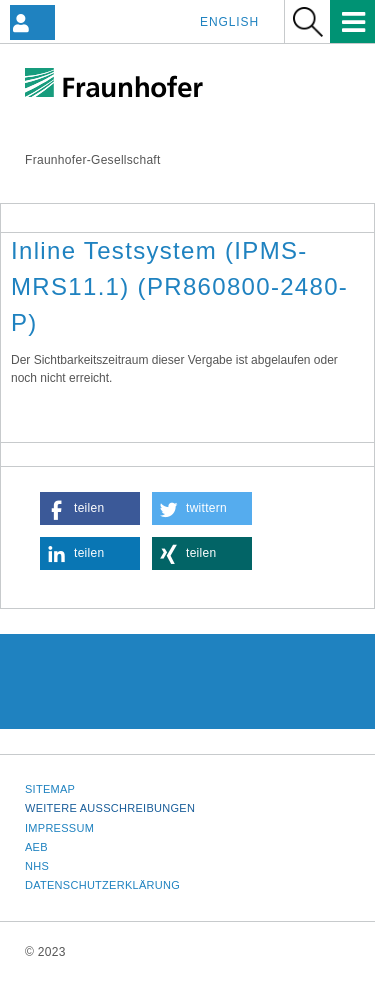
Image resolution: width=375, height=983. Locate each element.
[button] (90, 508)
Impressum (59, 828)
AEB (36, 847)
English (229, 22)
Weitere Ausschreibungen (110, 808)
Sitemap (50, 789)
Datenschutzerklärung (102, 885)
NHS (37, 866)
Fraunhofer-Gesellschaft (93, 160)
